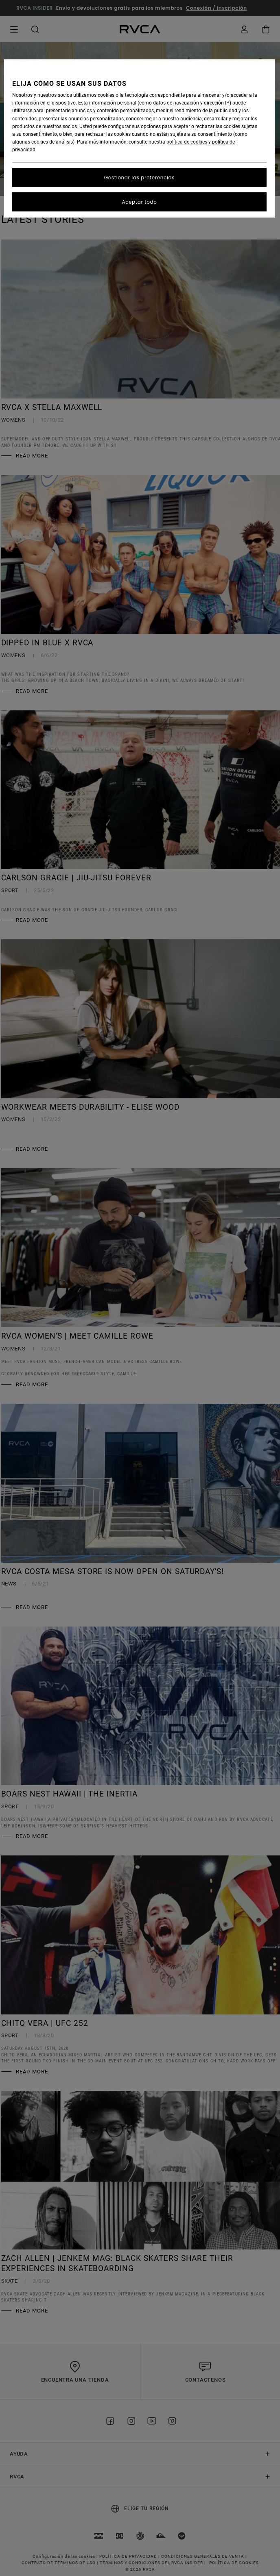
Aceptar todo (139, 201)
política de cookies (186, 142)
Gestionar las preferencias (139, 177)
